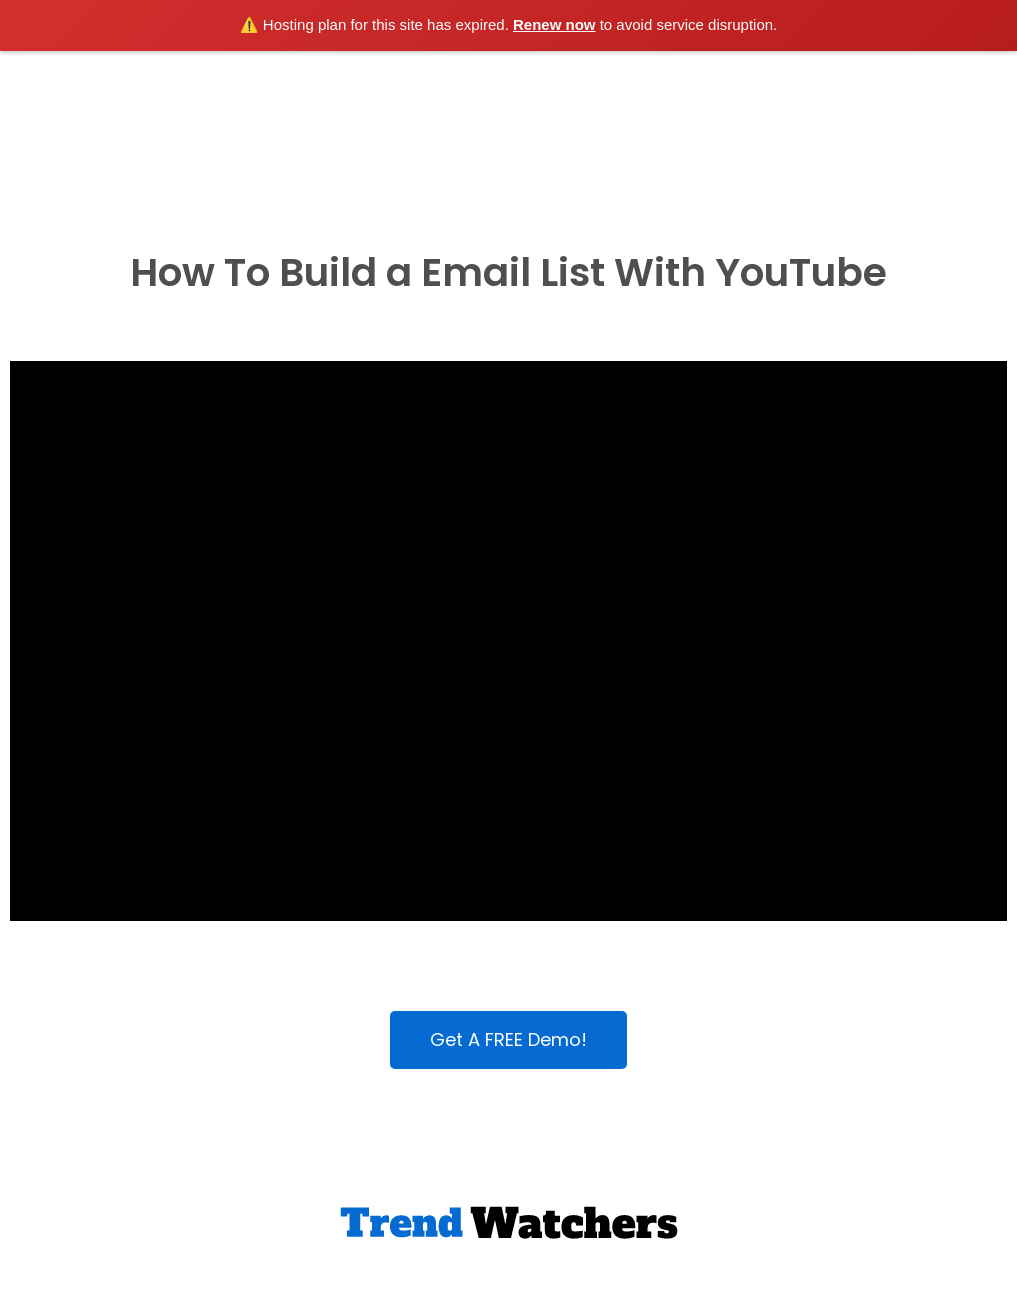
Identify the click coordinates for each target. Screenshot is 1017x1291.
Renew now (554, 24)
